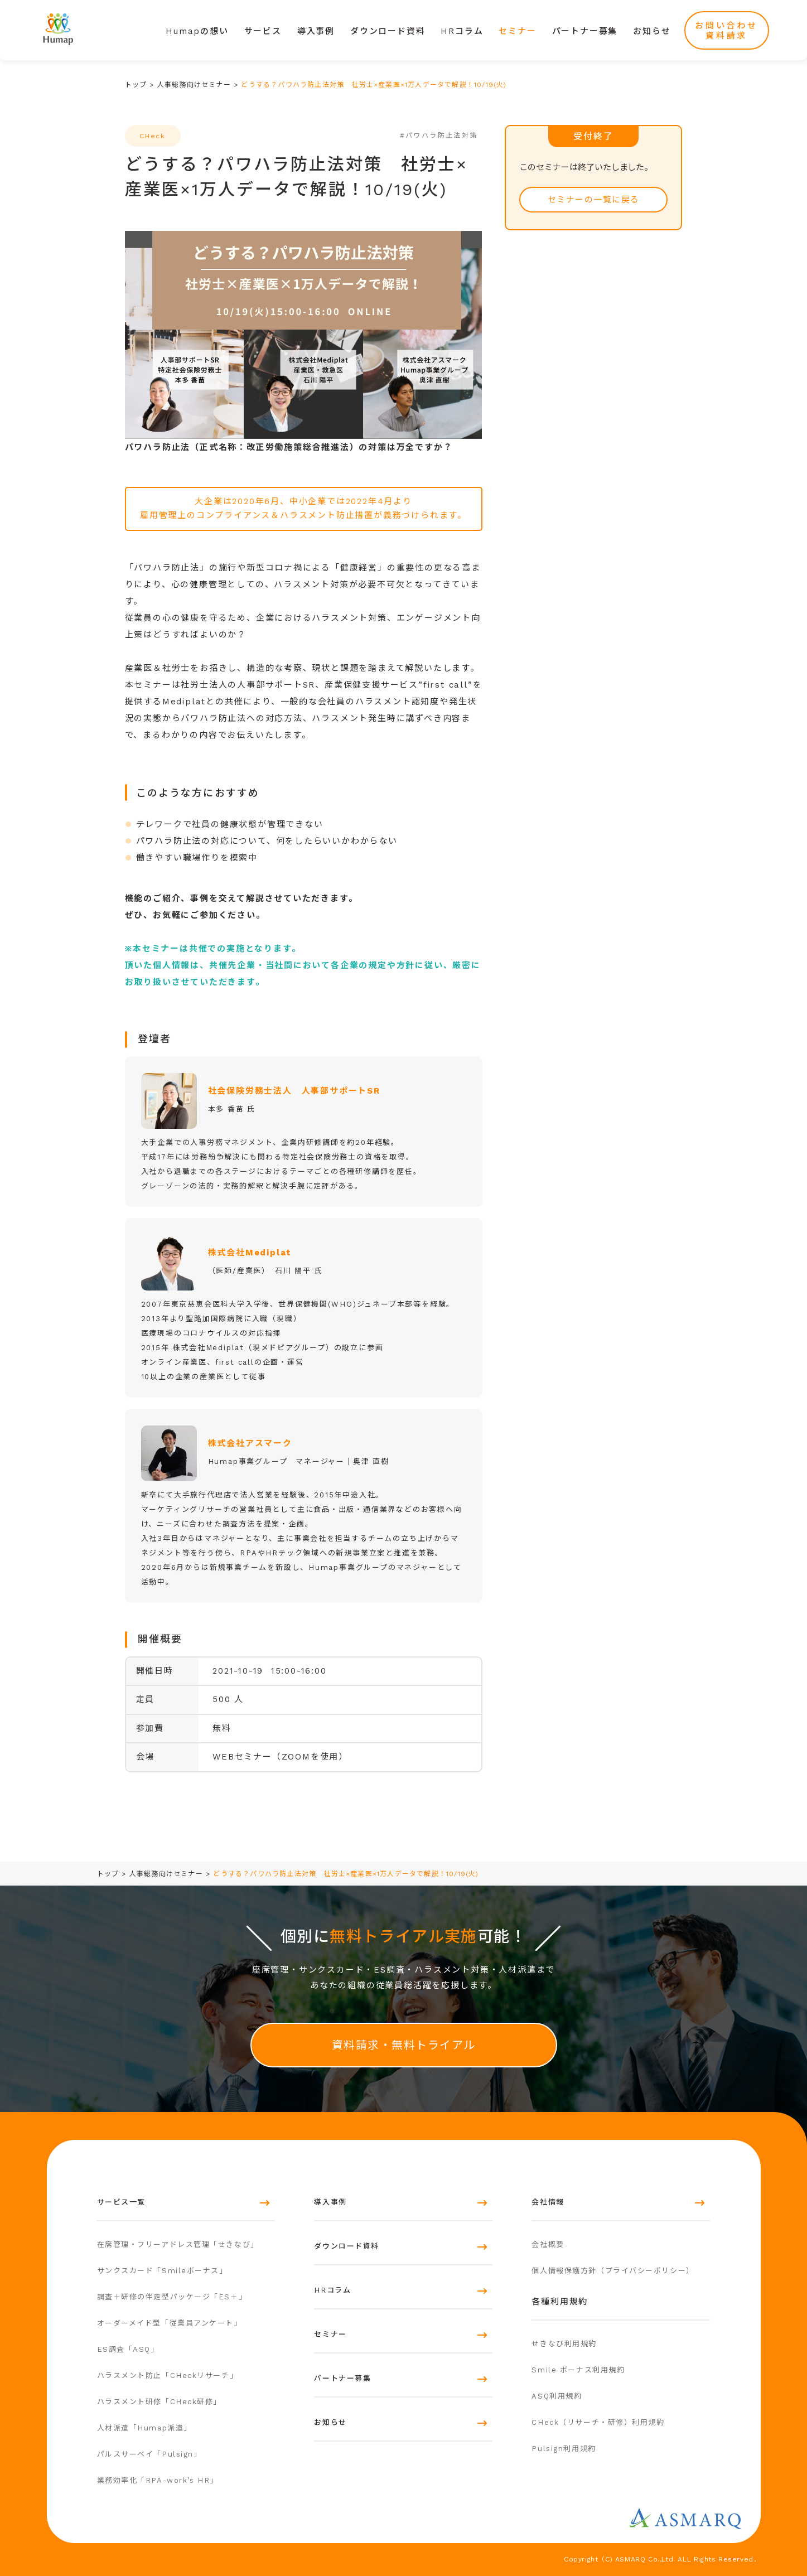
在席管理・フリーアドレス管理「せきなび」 (178, 2244)
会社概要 (547, 2244)
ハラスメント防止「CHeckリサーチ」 (167, 2375)
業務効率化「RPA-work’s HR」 (157, 2480)
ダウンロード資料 (387, 31)
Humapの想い (197, 31)
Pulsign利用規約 (563, 2448)
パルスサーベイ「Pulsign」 (149, 2454)
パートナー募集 (585, 31)
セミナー (517, 31)
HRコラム (462, 31)
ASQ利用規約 (556, 2396)
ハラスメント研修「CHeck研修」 (159, 2402)
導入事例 (316, 31)
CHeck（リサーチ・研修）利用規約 (597, 2422)
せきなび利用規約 (563, 2344)
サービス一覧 (121, 2202)
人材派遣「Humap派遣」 (144, 2428)
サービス (263, 31)
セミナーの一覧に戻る (594, 200)
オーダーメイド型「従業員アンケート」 (169, 2323)
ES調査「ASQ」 (128, 2349)
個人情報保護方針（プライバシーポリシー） (612, 2270)
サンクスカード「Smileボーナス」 (162, 2270)
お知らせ (651, 31)
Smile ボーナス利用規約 (578, 2370)
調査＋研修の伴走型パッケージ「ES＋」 (172, 2297)
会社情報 (547, 2202)
